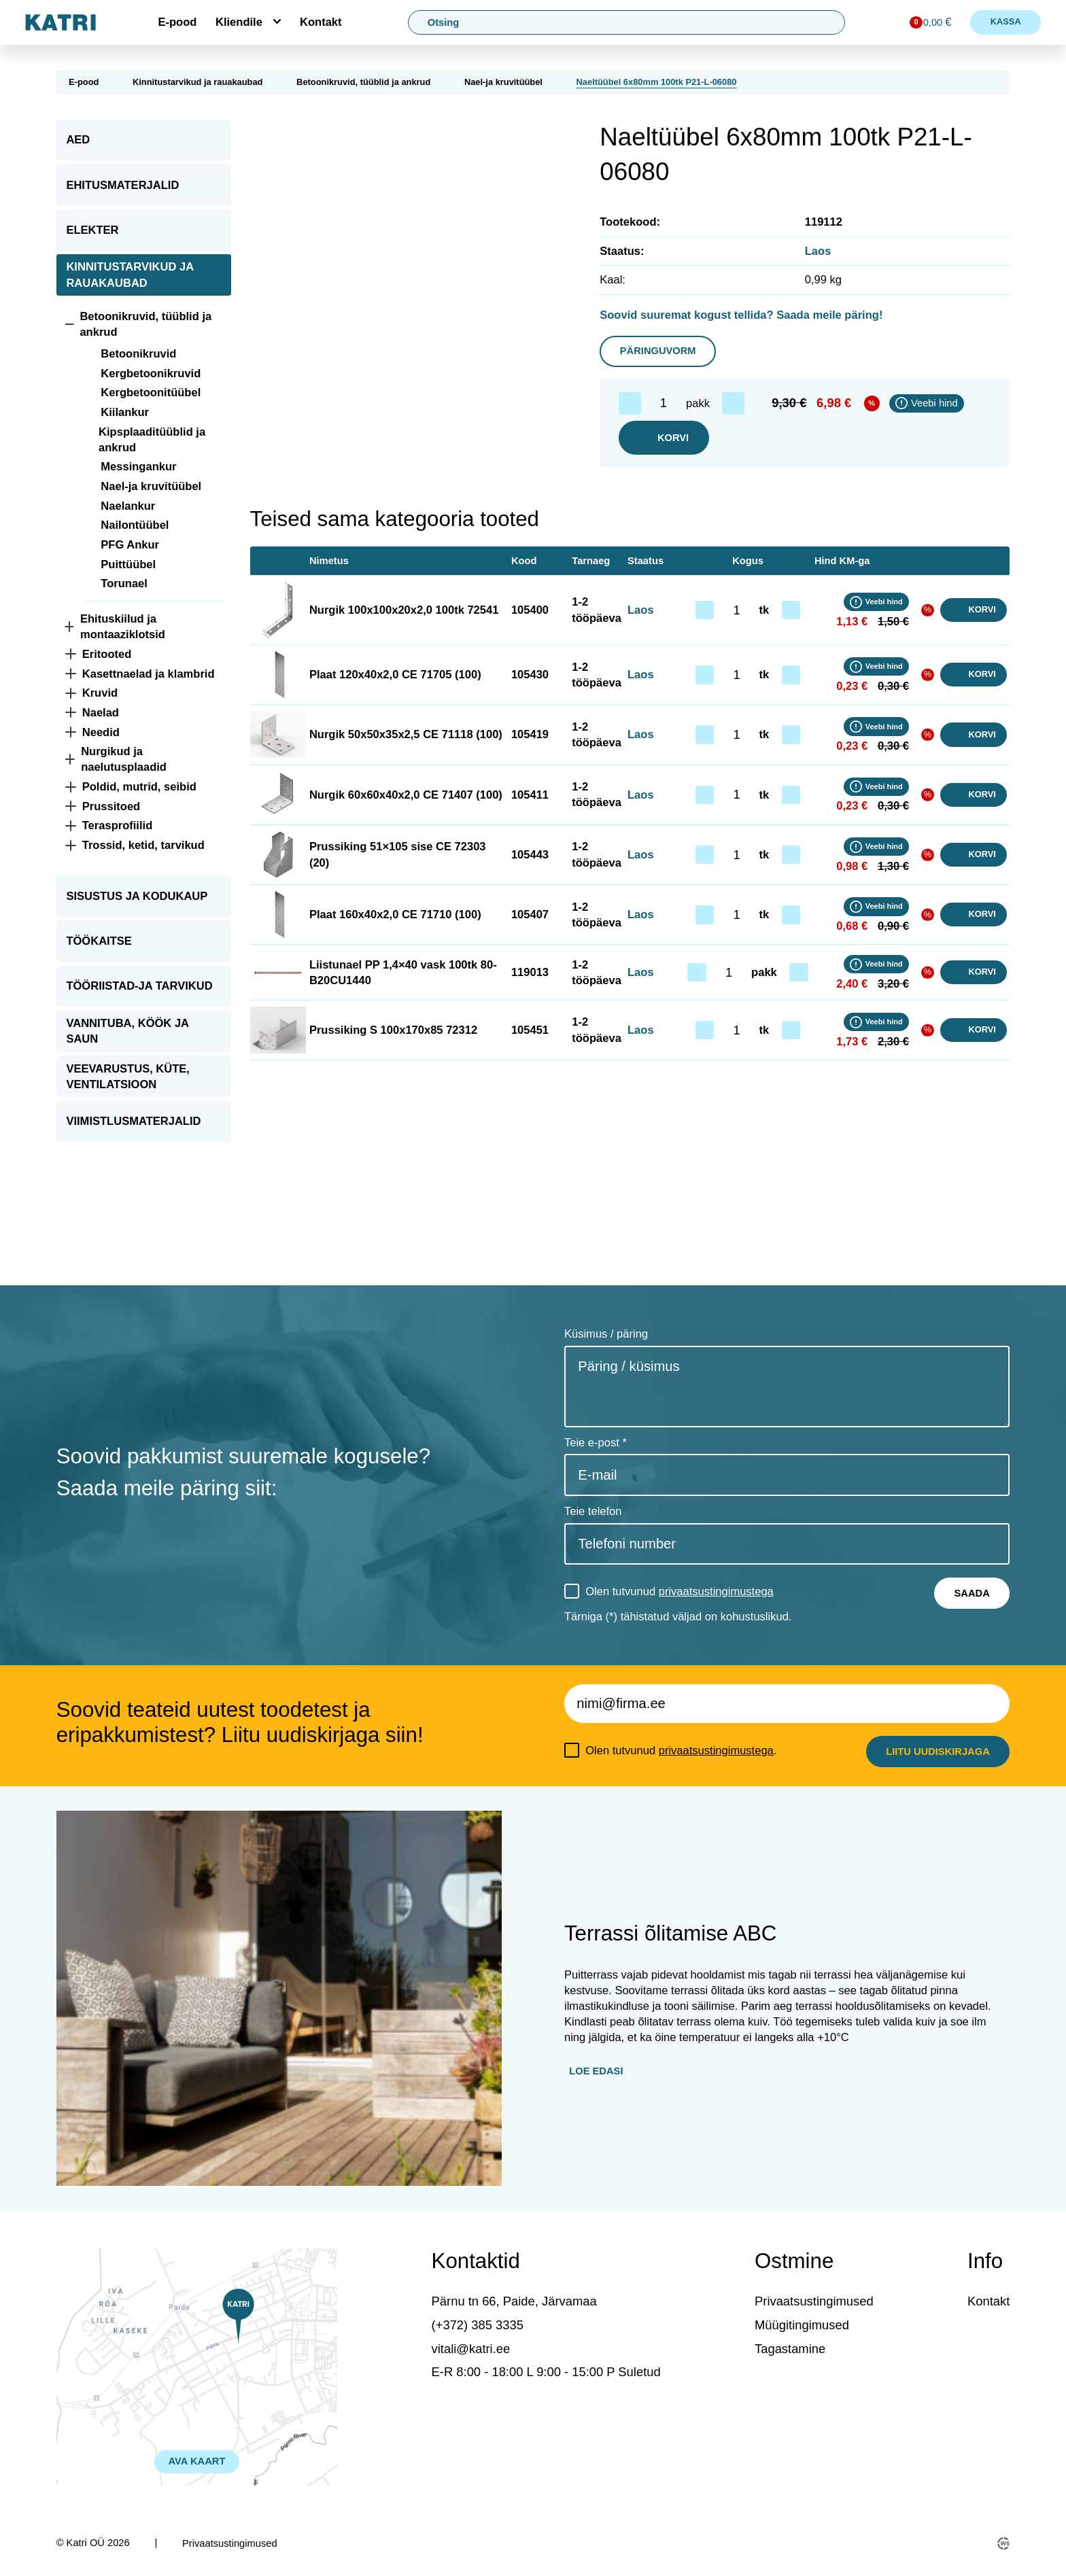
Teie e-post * (595, 1442)
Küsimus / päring (606, 1333)
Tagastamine (790, 2349)
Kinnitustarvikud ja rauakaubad (198, 82)
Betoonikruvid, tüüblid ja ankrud (363, 82)
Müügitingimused (802, 2325)
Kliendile (239, 22)
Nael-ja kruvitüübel (503, 82)
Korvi (663, 438)
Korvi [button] (973, 610)
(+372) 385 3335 (477, 2325)
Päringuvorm (658, 350)
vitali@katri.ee (471, 2349)
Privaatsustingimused (814, 2301)
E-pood (177, 22)
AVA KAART (197, 2461)
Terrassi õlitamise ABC (670, 1933)
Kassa (1006, 21)
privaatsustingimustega (716, 1591)
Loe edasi (596, 2071)
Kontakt (321, 22)
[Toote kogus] (663, 403)
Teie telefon (593, 1511)
